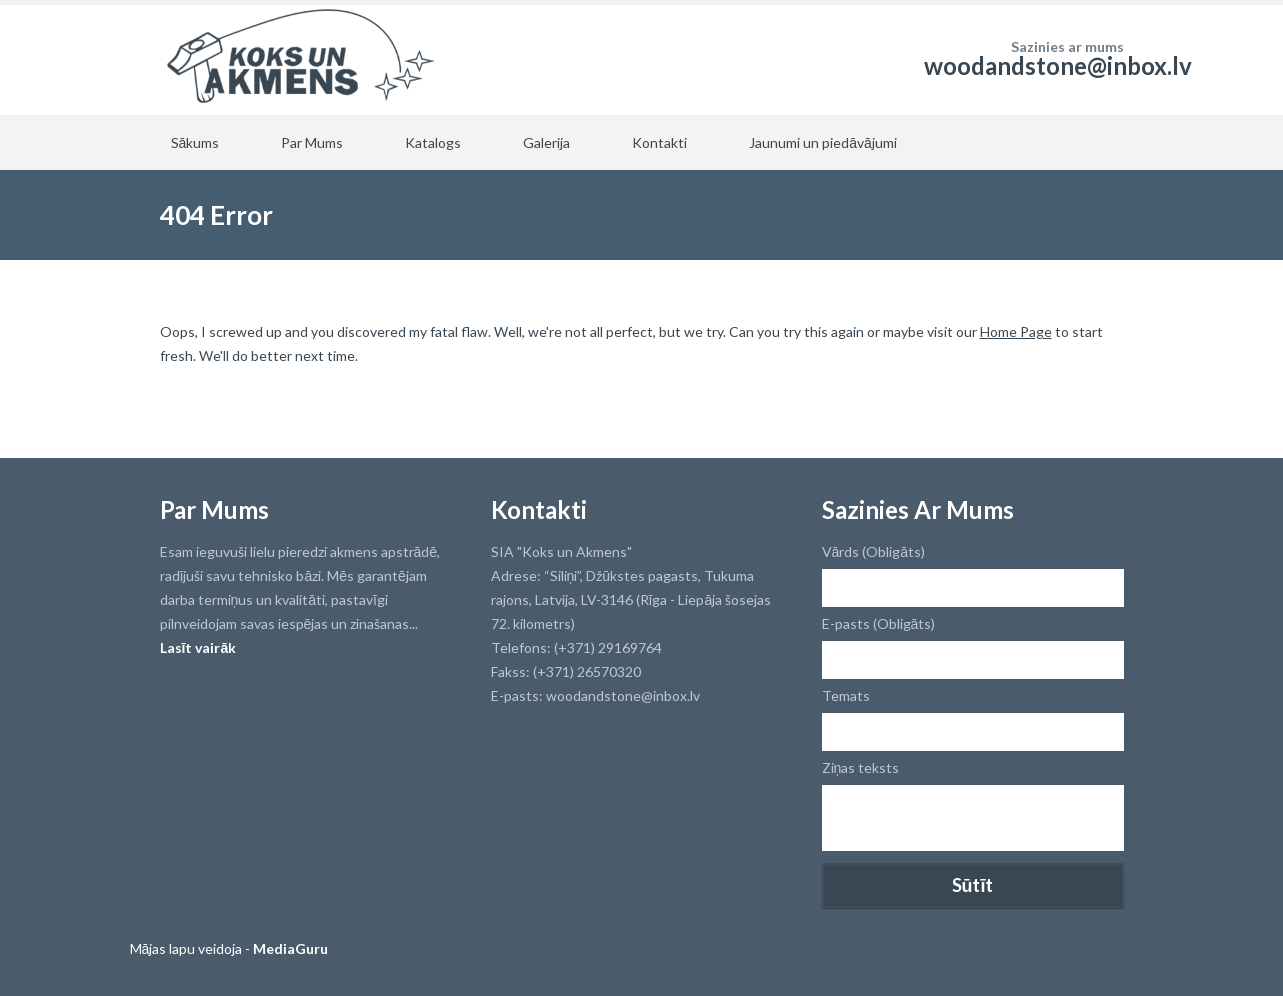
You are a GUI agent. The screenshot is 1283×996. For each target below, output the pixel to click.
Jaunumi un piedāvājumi (823, 142)
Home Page (1016, 331)
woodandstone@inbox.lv (1058, 65)
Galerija (546, 142)
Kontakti (659, 142)
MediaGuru (290, 948)
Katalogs (433, 142)
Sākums (195, 142)
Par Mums (312, 142)
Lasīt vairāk (198, 647)
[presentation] (974, 895)
